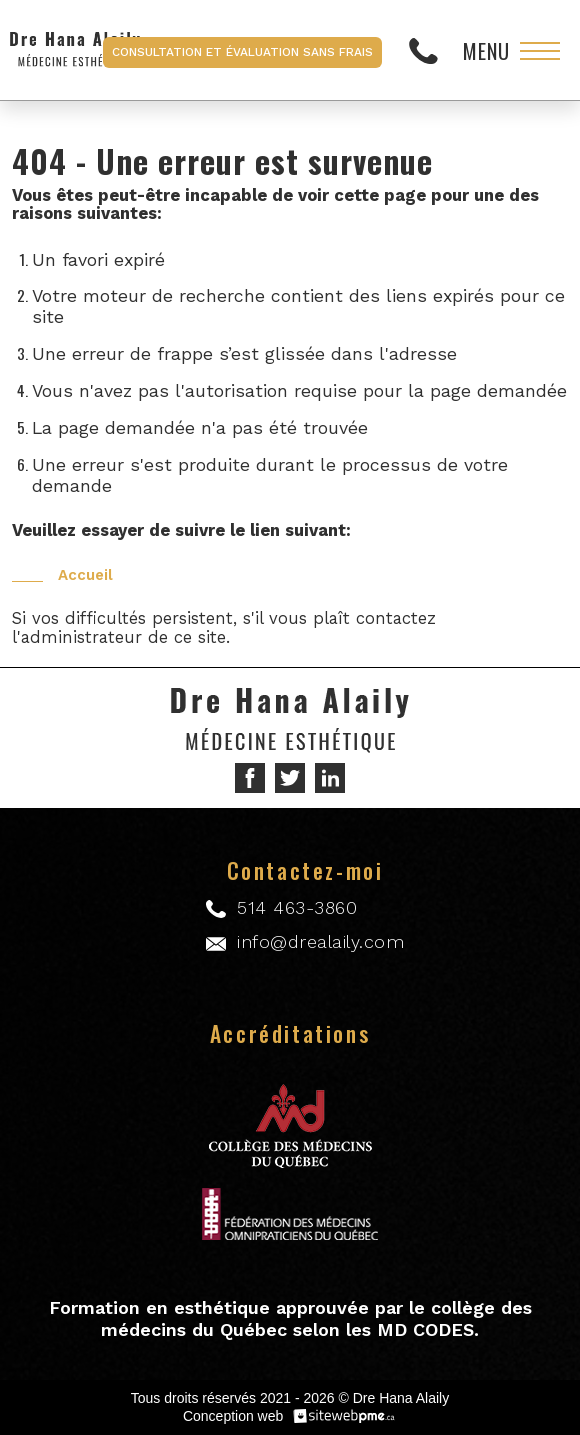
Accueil (85, 575)
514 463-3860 (429, 50)
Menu (486, 51)
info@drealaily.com (320, 941)
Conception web (233, 1416)
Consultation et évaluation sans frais (242, 52)
